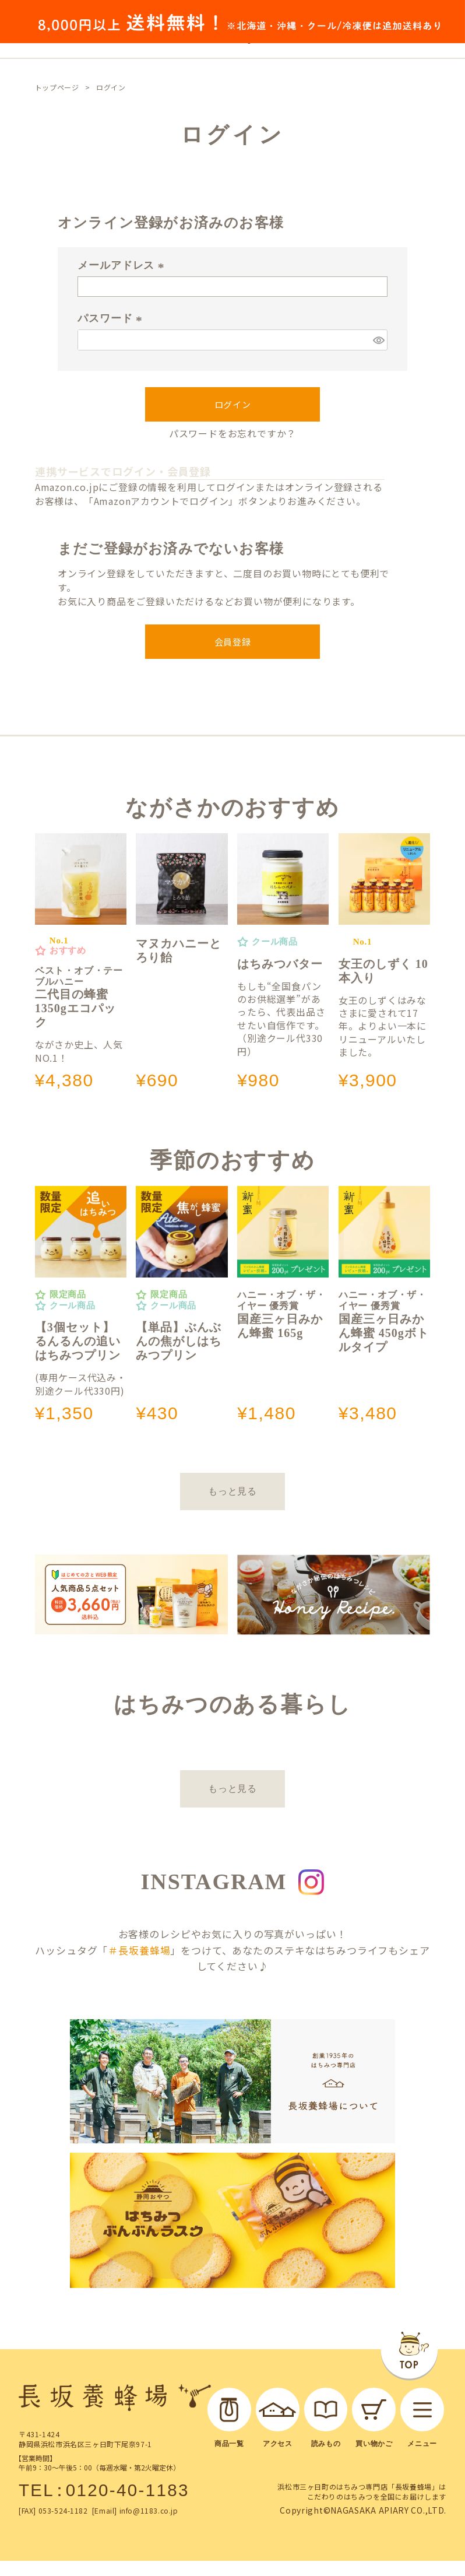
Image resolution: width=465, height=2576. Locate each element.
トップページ (57, 87)
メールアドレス (123, 265)
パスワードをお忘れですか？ (232, 433)
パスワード (112, 318)
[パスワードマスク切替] (378, 340)
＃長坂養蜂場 (139, 1950)
